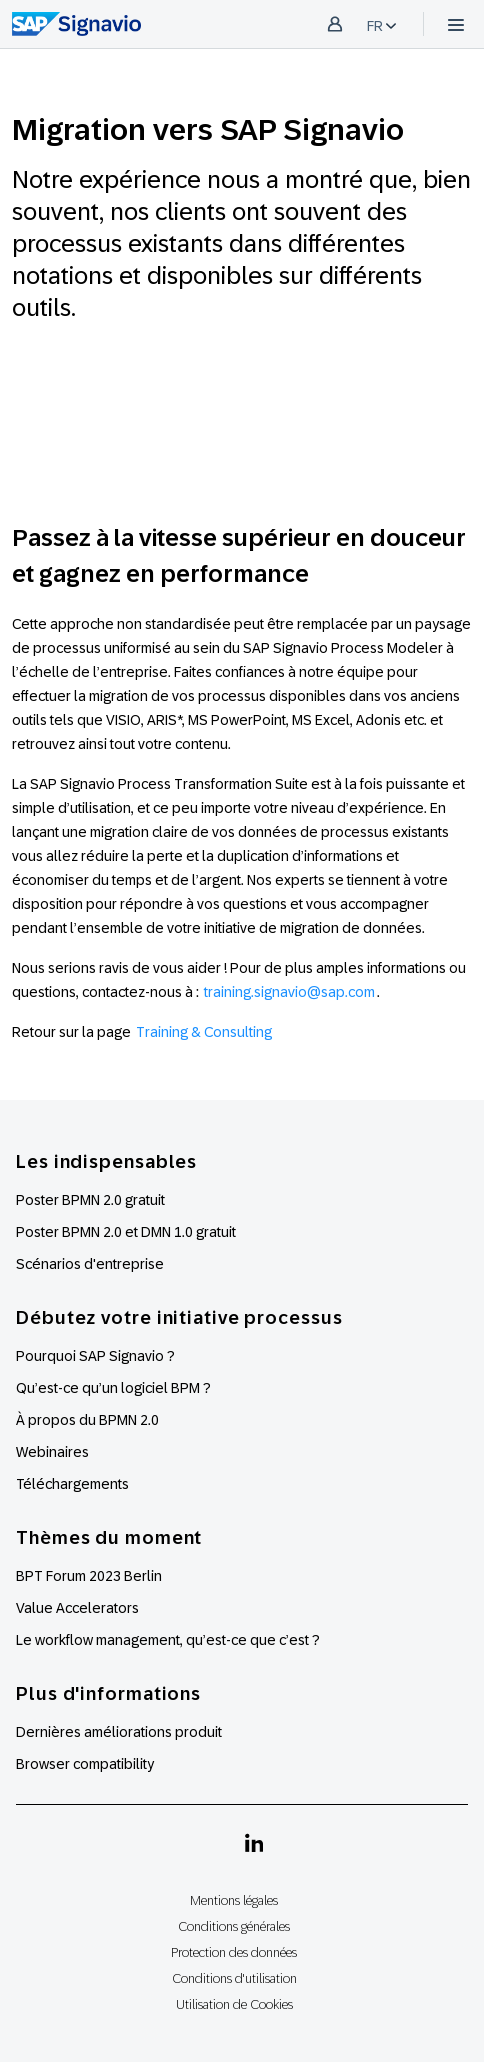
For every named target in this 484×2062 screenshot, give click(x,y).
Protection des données (234, 1952)
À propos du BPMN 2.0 (87, 1420)
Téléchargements (72, 1484)
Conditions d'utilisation (234, 1978)
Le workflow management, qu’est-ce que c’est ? (168, 1640)
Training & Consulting (204, 1032)
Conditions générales (234, 1926)
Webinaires (52, 1452)
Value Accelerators (77, 1608)
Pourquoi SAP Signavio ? (95, 1356)
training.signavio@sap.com (289, 992)
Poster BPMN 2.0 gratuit (90, 1200)
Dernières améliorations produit (119, 1732)
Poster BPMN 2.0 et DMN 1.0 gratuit (126, 1232)
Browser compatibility (85, 1764)
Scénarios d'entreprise (90, 1264)
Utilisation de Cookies (234, 2004)
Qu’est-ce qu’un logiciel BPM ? (113, 1388)
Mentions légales (234, 1900)
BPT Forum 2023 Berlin (89, 1576)
